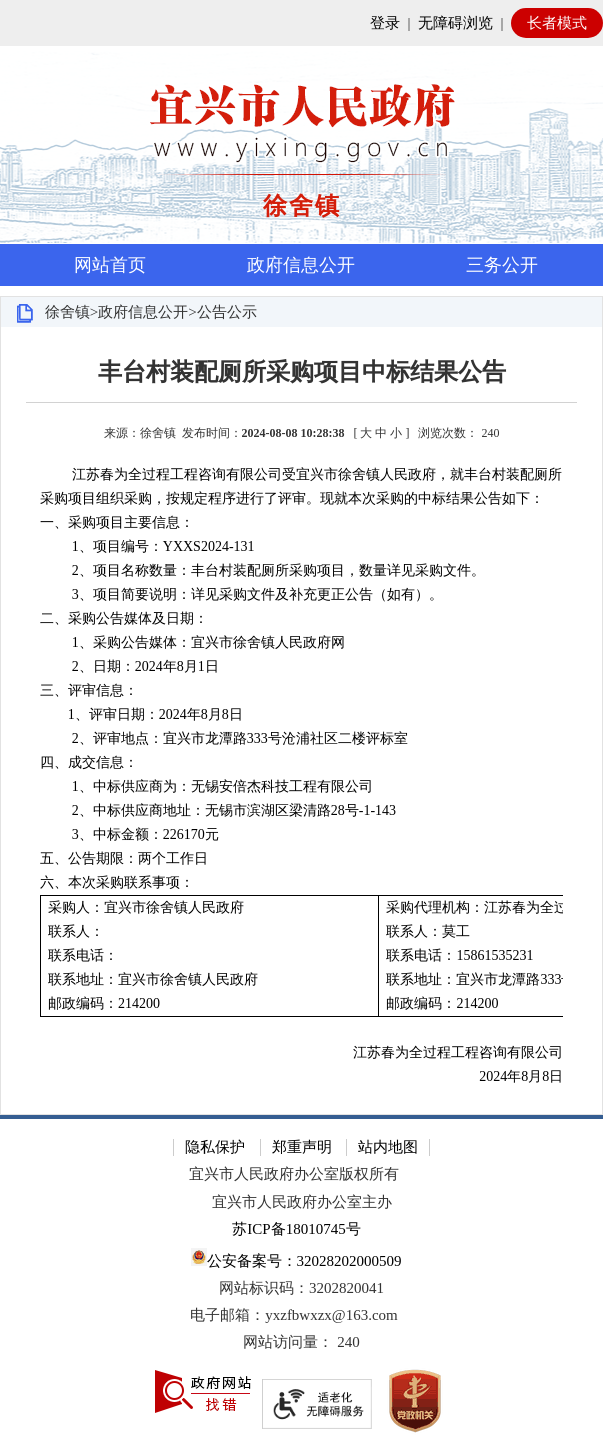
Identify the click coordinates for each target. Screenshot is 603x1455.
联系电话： (83, 955)
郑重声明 (302, 1147)
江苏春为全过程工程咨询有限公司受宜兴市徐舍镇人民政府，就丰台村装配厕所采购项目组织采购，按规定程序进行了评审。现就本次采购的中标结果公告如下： (301, 486)
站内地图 (388, 1147)
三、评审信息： (89, 690)
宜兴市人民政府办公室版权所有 (294, 1174)
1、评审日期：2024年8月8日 (141, 714)
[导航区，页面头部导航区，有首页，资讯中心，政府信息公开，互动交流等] (301, 265)
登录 (385, 23)
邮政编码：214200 (104, 1003)
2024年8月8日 (521, 1076)
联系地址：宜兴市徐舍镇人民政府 (153, 979)
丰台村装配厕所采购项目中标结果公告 (302, 372)
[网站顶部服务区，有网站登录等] (301, 23)
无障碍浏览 (455, 23)
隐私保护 (215, 1147)
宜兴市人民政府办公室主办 (302, 1202)
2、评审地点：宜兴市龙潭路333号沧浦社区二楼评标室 (240, 738)
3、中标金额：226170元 (145, 834)
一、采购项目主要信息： (117, 522)
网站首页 (110, 265)
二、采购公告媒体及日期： (124, 618)
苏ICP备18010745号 (296, 1229)
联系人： (76, 931)
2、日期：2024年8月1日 (145, 666)
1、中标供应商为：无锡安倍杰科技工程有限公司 (222, 786)
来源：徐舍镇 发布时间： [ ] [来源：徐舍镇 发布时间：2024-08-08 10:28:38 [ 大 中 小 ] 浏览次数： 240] (302, 433)
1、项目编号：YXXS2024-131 (163, 546)
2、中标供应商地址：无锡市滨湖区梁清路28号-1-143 (234, 810)
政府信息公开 (301, 265)
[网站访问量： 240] (301, 1342)
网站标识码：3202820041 (301, 1288)
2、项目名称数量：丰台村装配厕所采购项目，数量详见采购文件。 (278, 570)
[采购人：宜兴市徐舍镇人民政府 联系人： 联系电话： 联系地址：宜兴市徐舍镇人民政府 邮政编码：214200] (209, 956)
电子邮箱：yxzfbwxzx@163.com (294, 1315)
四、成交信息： (89, 762)
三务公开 (502, 265)
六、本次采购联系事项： (117, 882)
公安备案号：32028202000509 (296, 1258)
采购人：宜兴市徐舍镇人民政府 (146, 907)
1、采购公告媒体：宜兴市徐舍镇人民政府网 (208, 642)
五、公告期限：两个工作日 (124, 858)
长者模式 (557, 23)
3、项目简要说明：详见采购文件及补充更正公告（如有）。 (257, 594)
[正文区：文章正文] (301, 720)
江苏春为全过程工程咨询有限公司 (458, 1052)
